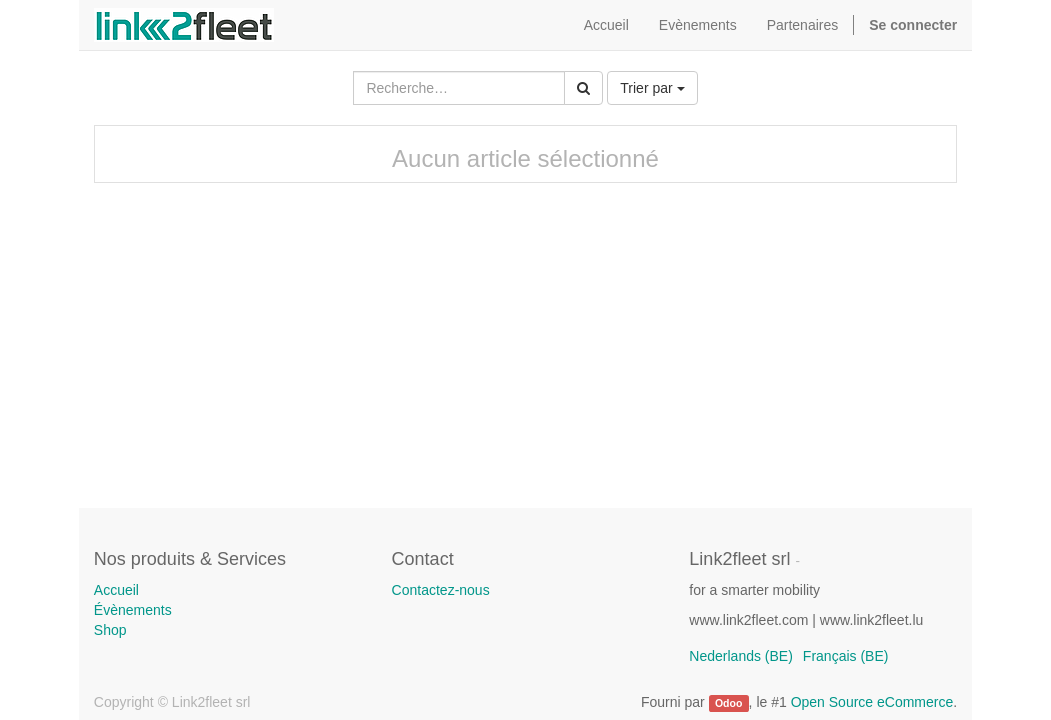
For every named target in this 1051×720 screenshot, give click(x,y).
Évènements (133, 610)
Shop (110, 630)
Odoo (728, 703)
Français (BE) (846, 656)
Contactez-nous (441, 590)
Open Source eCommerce (872, 702)
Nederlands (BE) (741, 656)
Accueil (116, 590)
